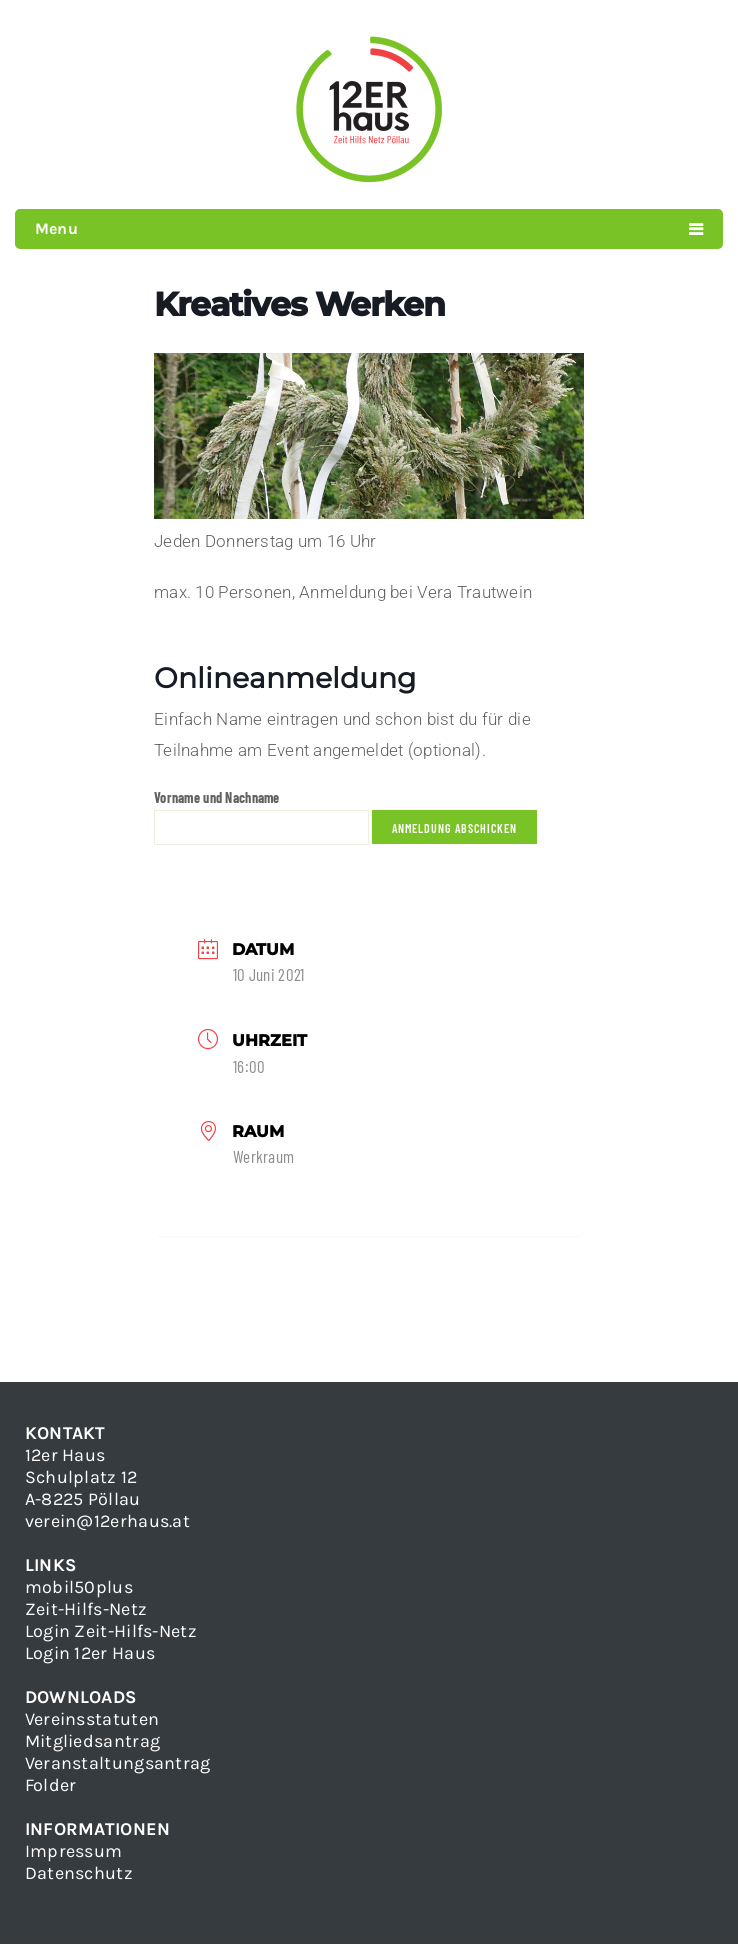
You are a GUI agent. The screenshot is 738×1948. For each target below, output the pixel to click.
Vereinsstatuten (92, 1723)
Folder (51, 1789)
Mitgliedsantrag (92, 1745)
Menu (56, 228)
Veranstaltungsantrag (118, 1767)
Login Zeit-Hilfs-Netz (111, 1635)
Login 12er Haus (90, 1657)
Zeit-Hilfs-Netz (86, 1613)
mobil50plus (79, 1591)
